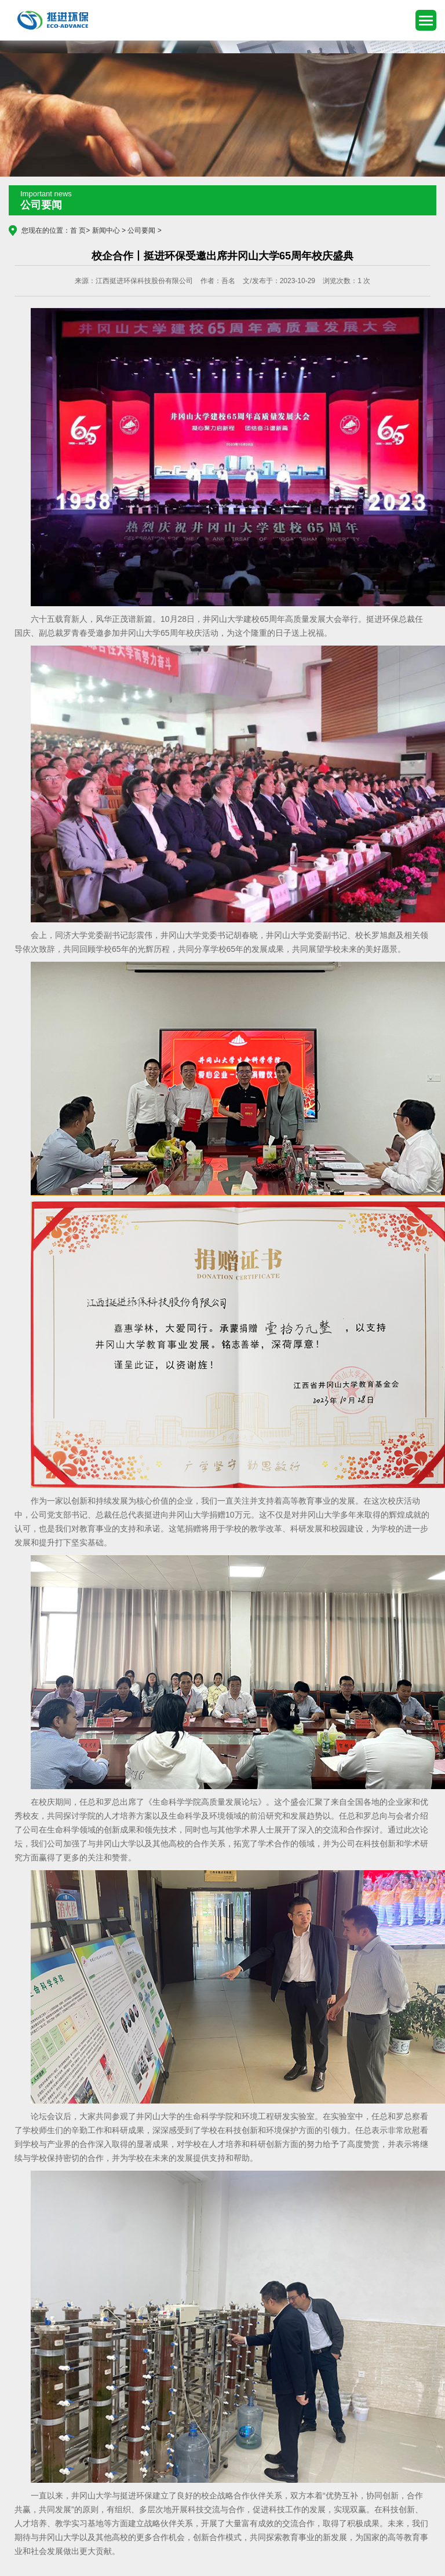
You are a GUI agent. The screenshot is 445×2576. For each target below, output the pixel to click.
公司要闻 (141, 230)
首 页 (78, 230)
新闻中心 (106, 230)
